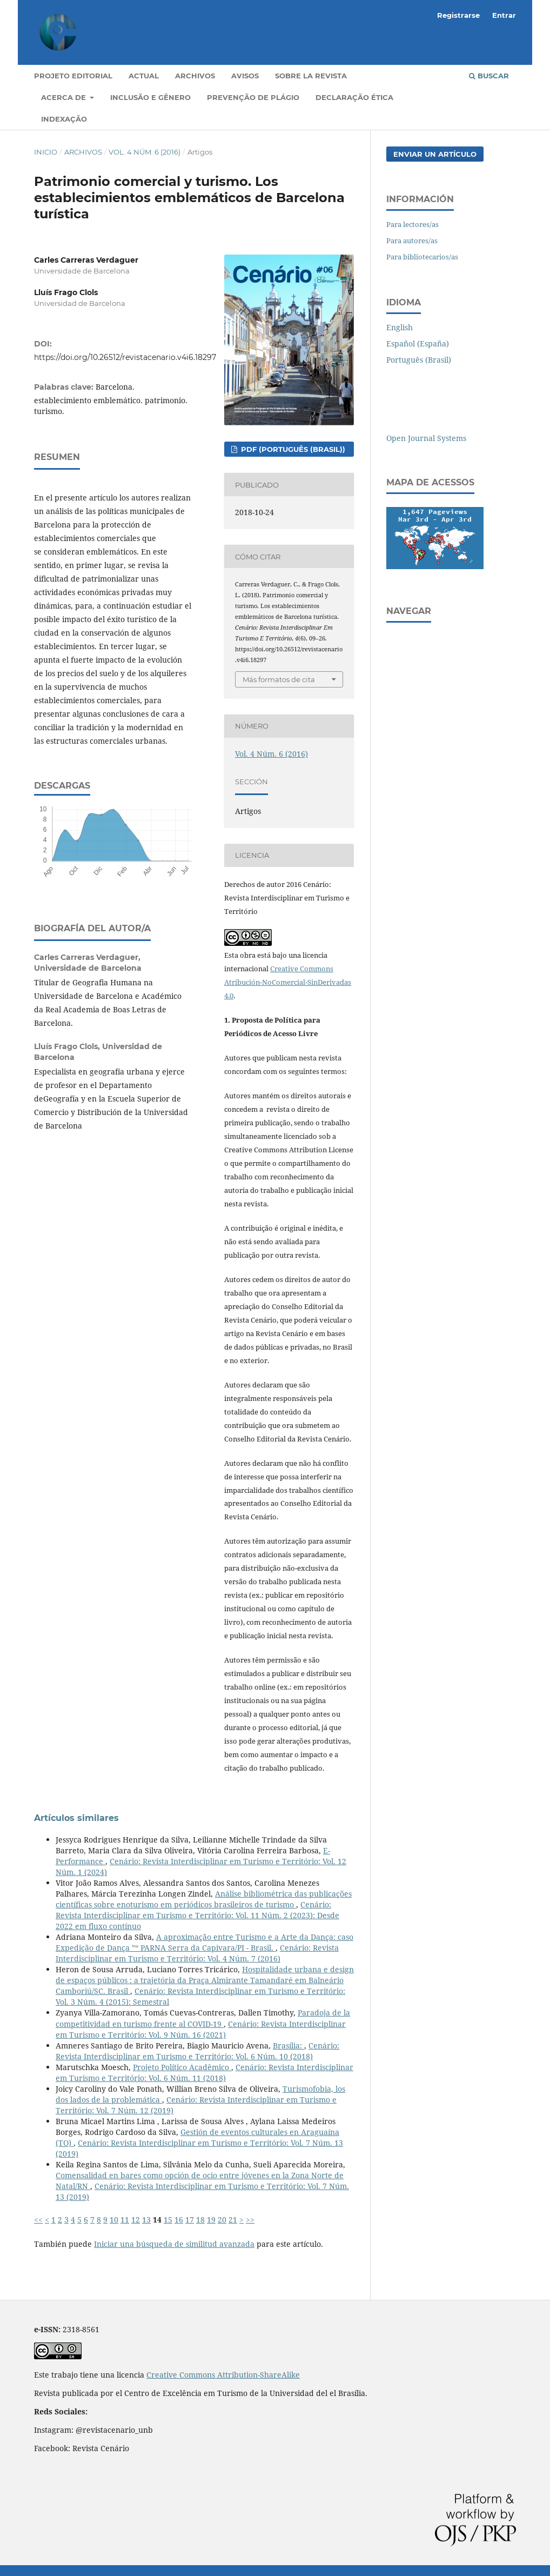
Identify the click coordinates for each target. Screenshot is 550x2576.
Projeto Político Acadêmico (182, 2067)
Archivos (195, 75)
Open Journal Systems (426, 438)
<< (38, 2219)
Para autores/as (412, 240)
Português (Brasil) (418, 360)
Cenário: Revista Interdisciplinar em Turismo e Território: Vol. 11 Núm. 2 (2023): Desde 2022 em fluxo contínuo (197, 1915)
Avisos (245, 75)
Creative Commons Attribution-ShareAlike (223, 2375)
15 (168, 2219)
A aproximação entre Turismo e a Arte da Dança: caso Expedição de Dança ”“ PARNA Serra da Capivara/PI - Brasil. (204, 1942)
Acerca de (64, 97)
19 (211, 2219)
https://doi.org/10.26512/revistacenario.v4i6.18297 (125, 357)
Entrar (504, 15)
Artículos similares (76, 1818)
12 (135, 2219)
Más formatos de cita (279, 679)
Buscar (489, 75)
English (399, 327)
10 (114, 2219)
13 (146, 2219)
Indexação (64, 119)
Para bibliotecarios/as (422, 257)
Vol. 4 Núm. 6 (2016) (144, 152)
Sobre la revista (311, 75)
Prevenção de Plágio (253, 97)
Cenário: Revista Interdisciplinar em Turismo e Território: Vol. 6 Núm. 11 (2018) (204, 2072)
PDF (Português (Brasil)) (292, 449)
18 (200, 2219)
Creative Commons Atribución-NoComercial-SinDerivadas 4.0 (287, 982)
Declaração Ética (354, 97)
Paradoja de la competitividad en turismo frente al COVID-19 (203, 2017)
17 (189, 2219)
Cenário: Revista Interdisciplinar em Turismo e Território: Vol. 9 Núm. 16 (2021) (201, 2029)
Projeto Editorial (73, 75)
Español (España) (417, 343)
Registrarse (458, 15)
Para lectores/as (412, 224)
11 (124, 2219)
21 (233, 2219)
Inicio (45, 152)
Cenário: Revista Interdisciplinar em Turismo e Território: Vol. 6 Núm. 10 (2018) (197, 2050)
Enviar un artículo (435, 154)
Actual (144, 75)
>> (250, 2219)
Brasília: (288, 2045)
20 (222, 2219)
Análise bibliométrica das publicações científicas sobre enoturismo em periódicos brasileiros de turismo (204, 1899)
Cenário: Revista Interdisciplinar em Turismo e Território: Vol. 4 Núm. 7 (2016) (197, 1953)
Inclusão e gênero (150, 97)
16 (179, 2219)
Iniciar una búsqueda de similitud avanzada (174, 2244)
